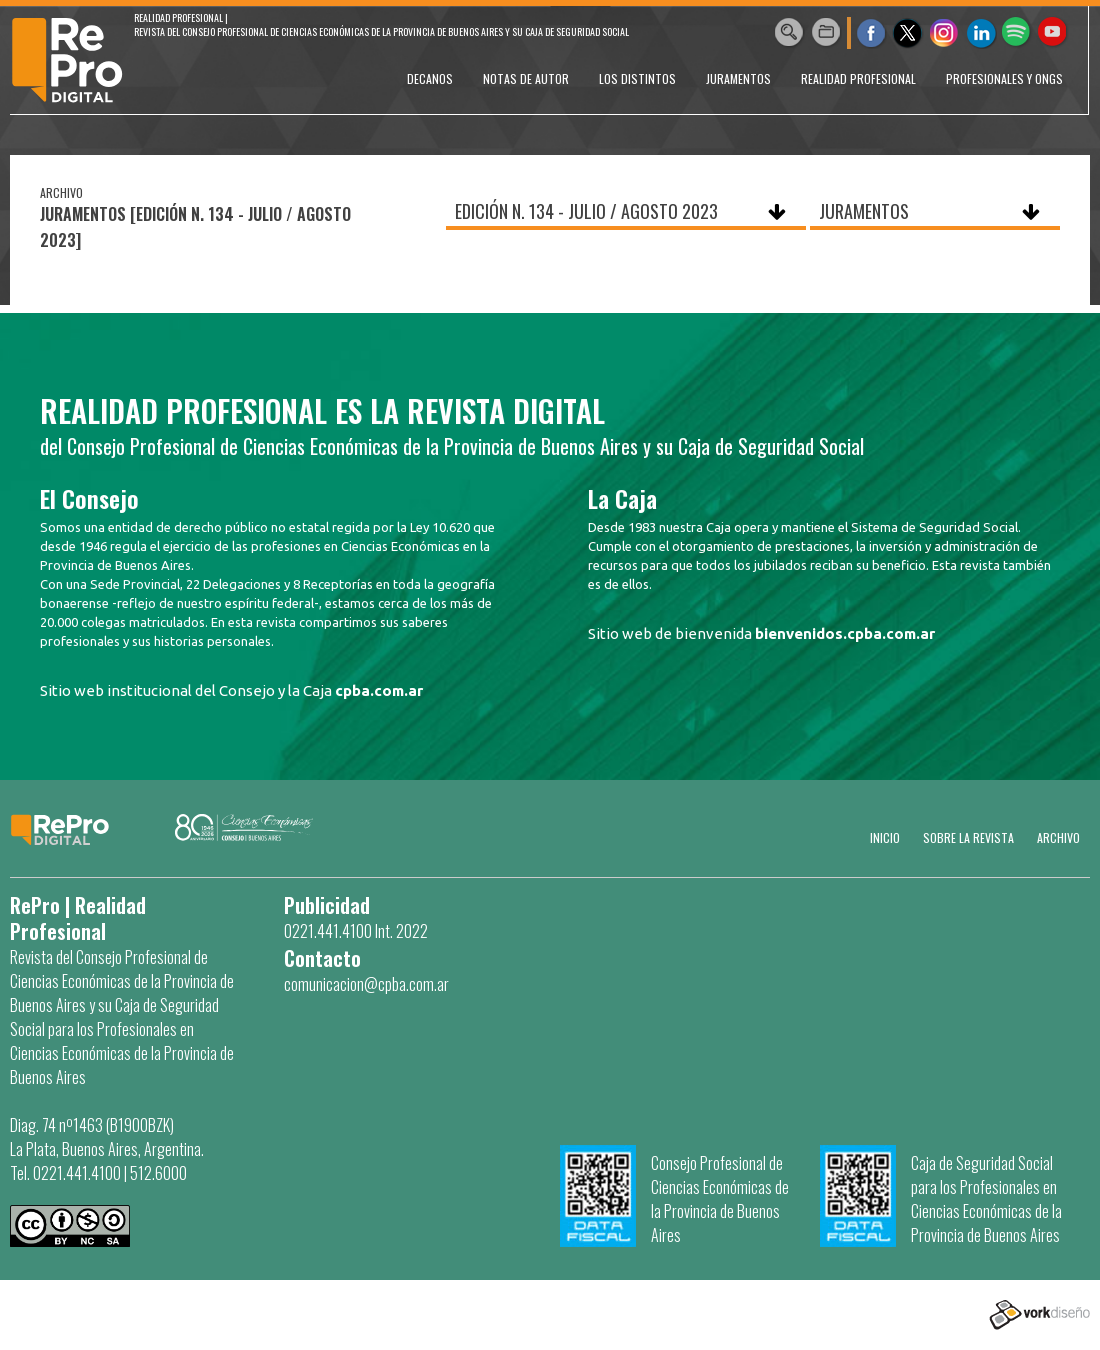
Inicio (885, 837)
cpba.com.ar (379, 690)
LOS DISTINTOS (637, 78)
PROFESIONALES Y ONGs (1004, 78)
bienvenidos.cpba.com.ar (845, 633)
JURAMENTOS (738, 78)
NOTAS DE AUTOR (526, 78)
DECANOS (430, 78)
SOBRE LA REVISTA (968, 837)
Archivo (1058, 837)
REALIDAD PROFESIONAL (858, 78)
